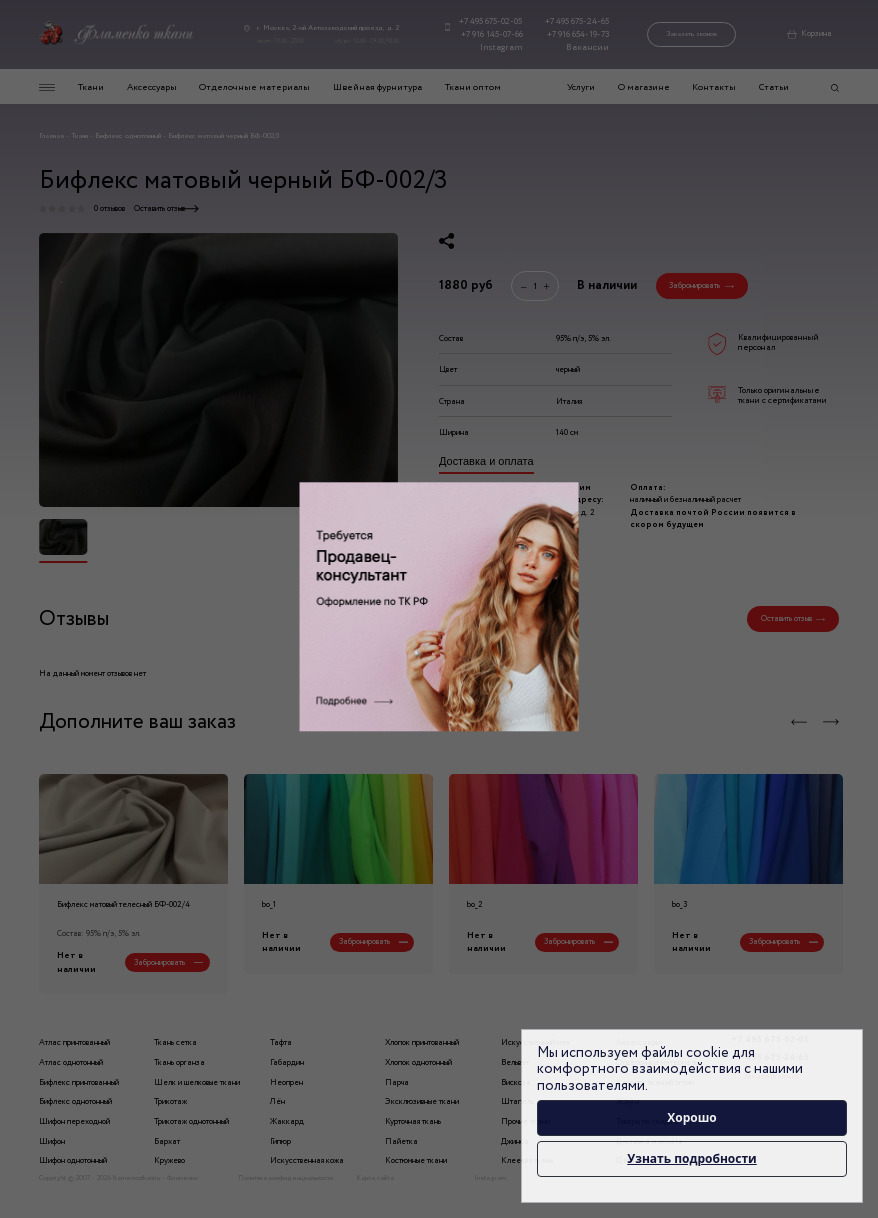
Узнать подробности (691, 1158)
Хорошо (692, 1117)
